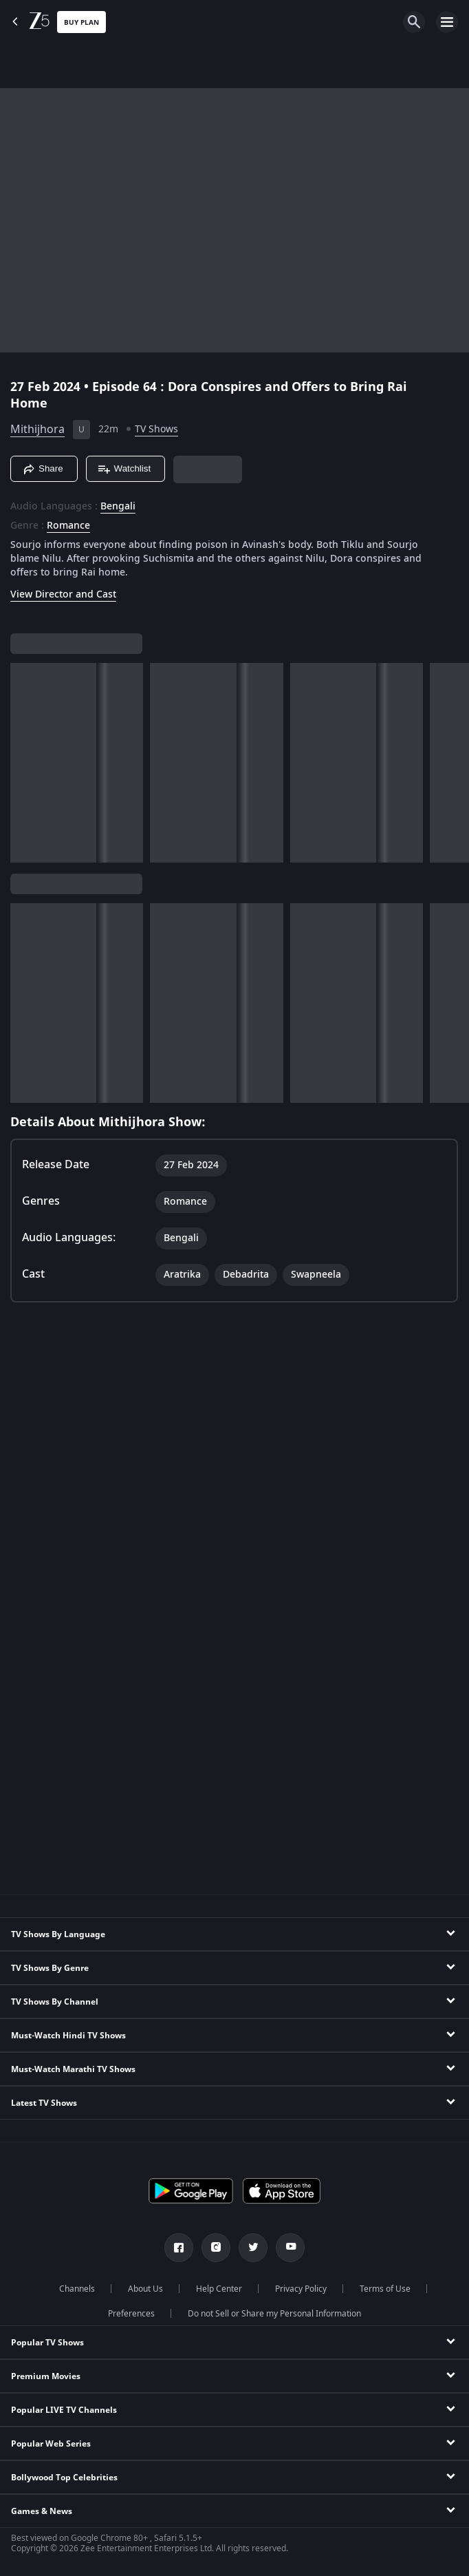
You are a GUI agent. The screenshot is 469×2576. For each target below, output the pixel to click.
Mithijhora (37, 429)
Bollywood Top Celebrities (64, 2477)
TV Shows (156, 429)
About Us (145, 2289)
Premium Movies (45, 2376)
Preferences (131, 2314)
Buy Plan (81, 22)
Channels (77, 2289)
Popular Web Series (51, 2444)
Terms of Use (385, 2289)
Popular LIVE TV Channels (64, 2410)
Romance (68, 526)
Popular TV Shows (47, 2343)
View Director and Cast (63, 594)
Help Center (219, 2289)
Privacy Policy (301, 2289)
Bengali (117, 507)
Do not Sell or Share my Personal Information (274, 2314)
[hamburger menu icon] (447, 22)
